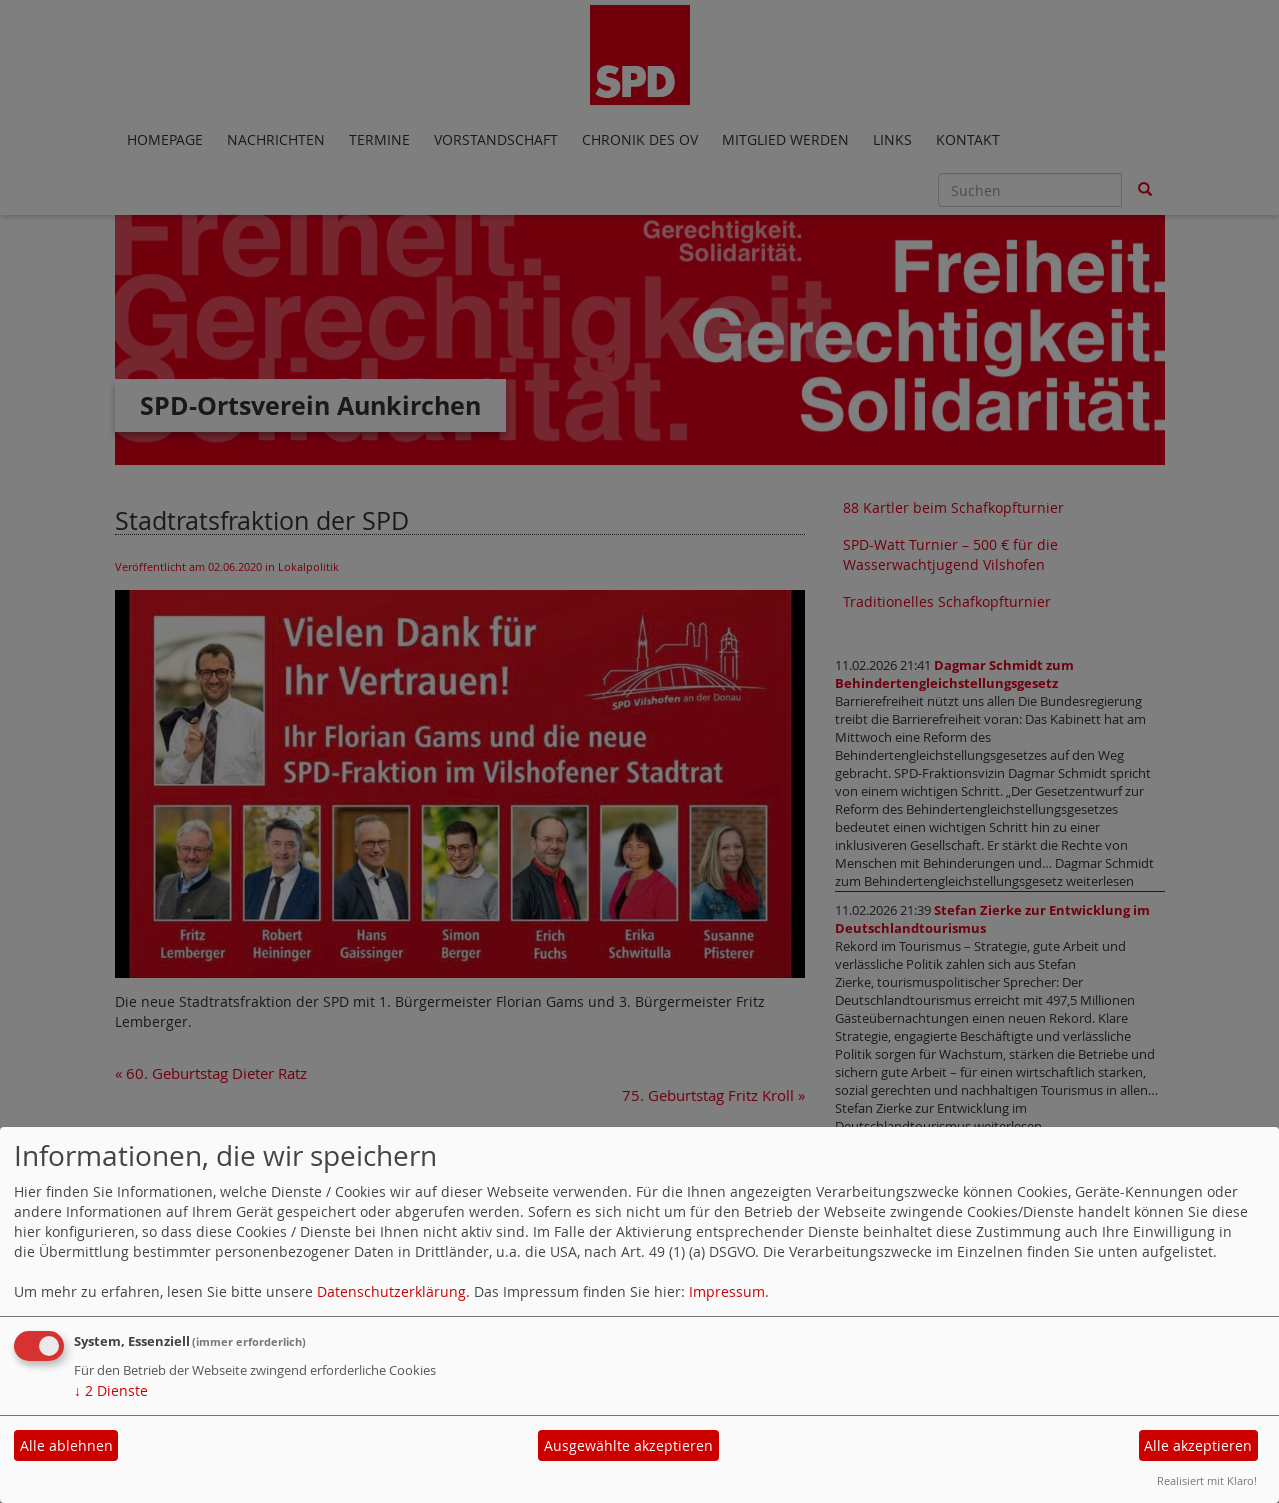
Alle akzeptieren (1198, 1445)
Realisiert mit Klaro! (1207, 1480)
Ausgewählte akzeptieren (628, 1445)
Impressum (727, 1291)
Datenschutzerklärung (391, 1291)
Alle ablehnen (66, 1445)
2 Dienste (111, 1390)
